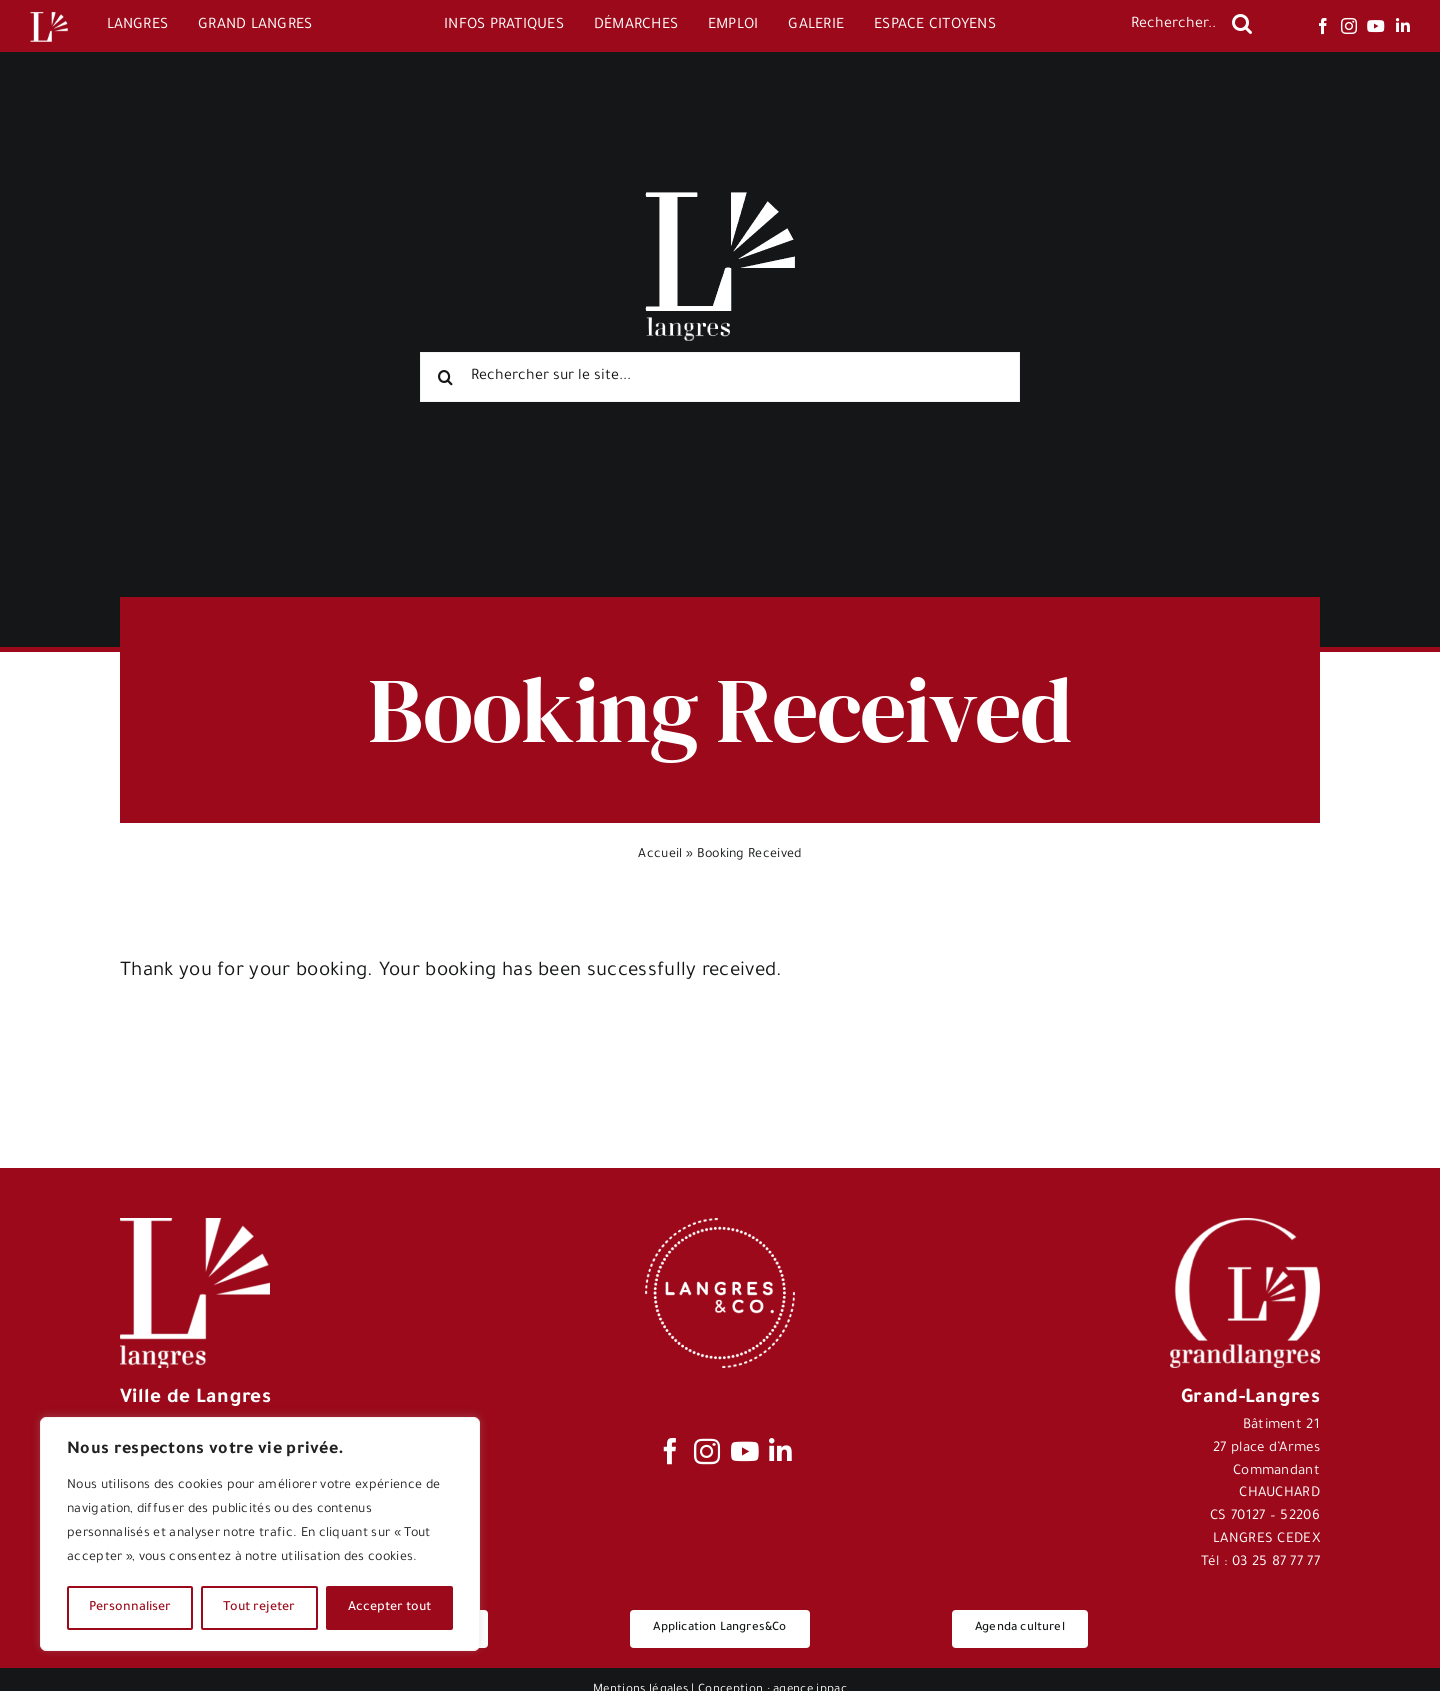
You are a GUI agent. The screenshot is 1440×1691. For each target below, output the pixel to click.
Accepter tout (389, 1608)
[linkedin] (1403, 26)
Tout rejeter (259, 1608)
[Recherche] (1242, 24)
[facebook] (1323, 26)
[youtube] (1376, 26)
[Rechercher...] (1172, 26)
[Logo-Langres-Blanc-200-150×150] (49, 12)
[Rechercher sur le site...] (720, 377)
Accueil (660, 855)
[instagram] (1349, 26)
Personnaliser (130, 1608)
